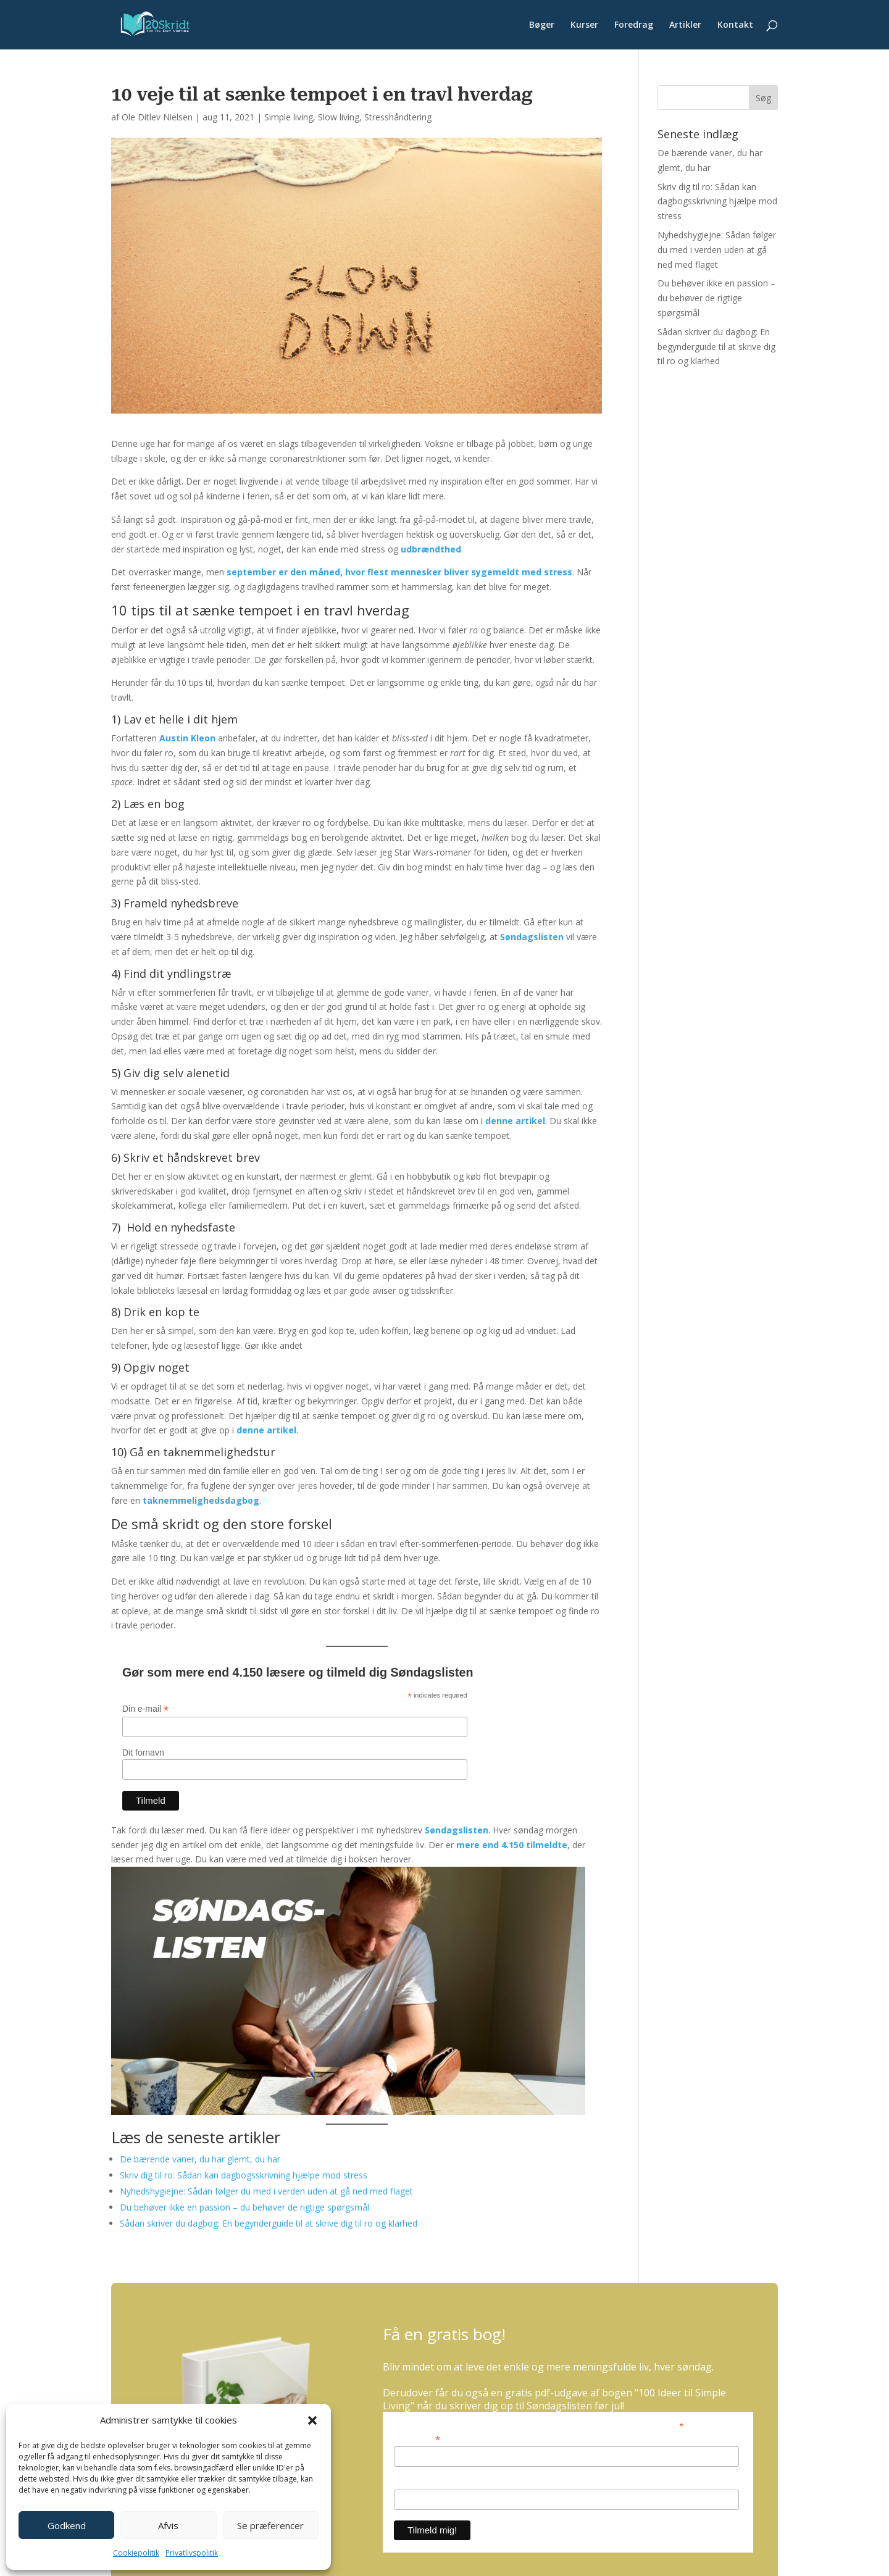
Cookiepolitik (136, 2553)
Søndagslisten (532, 937)
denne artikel (515, 1121)
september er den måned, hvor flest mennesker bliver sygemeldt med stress (399, 572)
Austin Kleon (187, 738)
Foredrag (633, 25)
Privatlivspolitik (191, 2553)
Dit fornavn (143, 1752)
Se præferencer (270, 2525)
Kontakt (735, 25)
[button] (312, 2420)
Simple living (288, 117)
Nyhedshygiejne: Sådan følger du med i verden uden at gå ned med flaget (266, 2191)
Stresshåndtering (398, 117)
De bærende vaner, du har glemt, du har (200, 2159)
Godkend (67, 2525)
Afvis (168, 2525)
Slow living (338, 117)
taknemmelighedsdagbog (201, 1500)
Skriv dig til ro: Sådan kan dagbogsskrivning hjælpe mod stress (243, 2175)
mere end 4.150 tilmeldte (511, 1845)
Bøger (541, 25)
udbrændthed (431, 549)
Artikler (685, 25)
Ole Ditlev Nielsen (157, 117)
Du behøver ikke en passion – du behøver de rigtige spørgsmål (244, 2207)
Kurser (584, 25)
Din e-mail (145, 1709)
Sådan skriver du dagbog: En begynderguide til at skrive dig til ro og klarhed (268, 2223)
